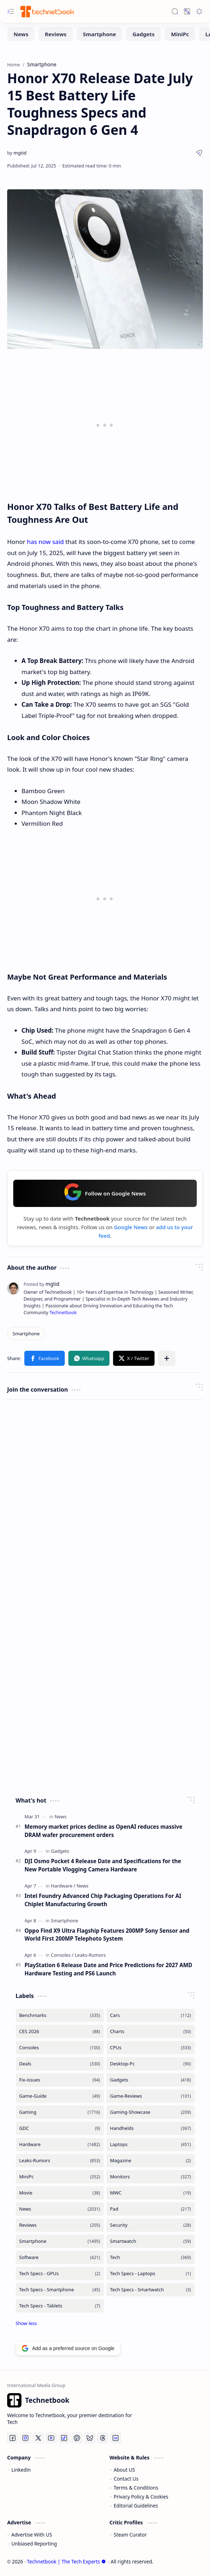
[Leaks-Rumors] (90, 1955)
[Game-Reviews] (151, 2096)
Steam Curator (130, 2534)
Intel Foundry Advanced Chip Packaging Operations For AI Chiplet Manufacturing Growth (103, 1900)
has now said (45, 542)
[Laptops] (151, 2144)
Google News (130, 1227)
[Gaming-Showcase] (151, 2112)
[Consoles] (62, 1955)
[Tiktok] (64, 2438)
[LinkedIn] (115, 2438)
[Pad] (151, 2209)
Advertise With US (31, 2534)
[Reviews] (55, 34)
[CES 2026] (60, 2031)
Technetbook (63, 1313)
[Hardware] (63, 1886)
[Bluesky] (89, 2438)
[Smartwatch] (151, 2241)
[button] (10, 11)
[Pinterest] (77, 2438)
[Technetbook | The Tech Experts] (46, 11)
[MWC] (151, 2192)
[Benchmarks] (60, 2015)
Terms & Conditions (136, 2487)
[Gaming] (60, 2112)
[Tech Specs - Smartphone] (60, 2289)
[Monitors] (151, 2176)
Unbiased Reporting (34, 2543)
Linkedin (21, 2469)
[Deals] (60, 2063)
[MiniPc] (180, 34)
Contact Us (126, 2478)
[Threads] (102, 2438)
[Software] (60, 2257)
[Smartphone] (99, 34)
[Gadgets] (143, 34)
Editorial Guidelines (136, 2505)
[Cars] (151, 2015)
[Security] (151, 2225)
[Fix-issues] (60, 2080)
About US (124, 2469)
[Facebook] (12, 2438)
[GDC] (60, 2128)
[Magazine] (151, 2160)
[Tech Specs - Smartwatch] (151, 2289)
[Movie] (60, 2192)
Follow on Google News (105, 1192)
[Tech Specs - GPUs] (60, 2273)
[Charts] (151, 2031)
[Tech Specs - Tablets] (60, 2305)
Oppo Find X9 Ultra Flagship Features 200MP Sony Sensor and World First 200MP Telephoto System (107, 1934)
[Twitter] (38, 2438)
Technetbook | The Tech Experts (66, 2561)
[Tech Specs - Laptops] (151, 2273)
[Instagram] (25, 2438)
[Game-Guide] (60, 2096)
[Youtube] (51, 2438)
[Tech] (151, 2257)
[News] (21, 34)
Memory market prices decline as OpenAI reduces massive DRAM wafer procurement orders (103, 1830)
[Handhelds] (151, 2128)
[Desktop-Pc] (151, 2063)
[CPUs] (151, 2047)
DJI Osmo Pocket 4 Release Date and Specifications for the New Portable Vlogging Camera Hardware (103, 1865)
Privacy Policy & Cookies (141, 2496)
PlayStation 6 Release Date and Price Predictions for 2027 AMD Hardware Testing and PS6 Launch (108, 1969)
